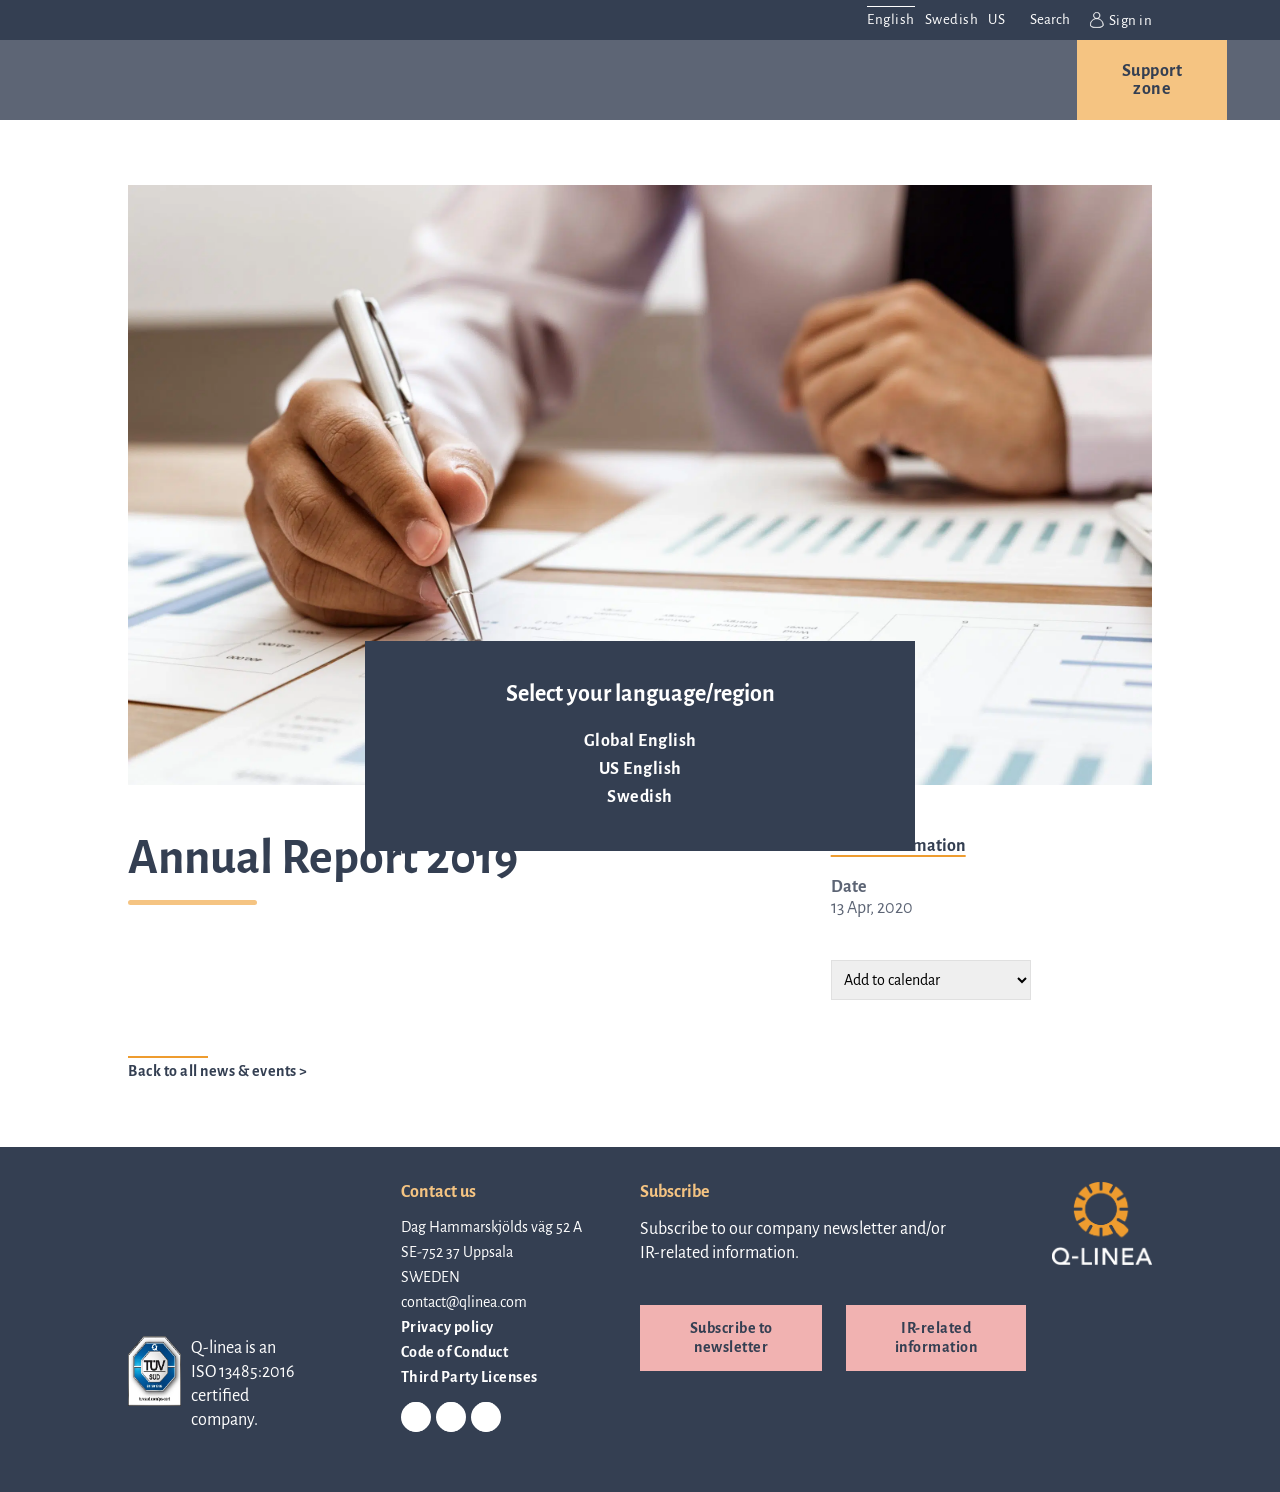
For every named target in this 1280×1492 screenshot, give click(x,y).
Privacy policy (447, 1327)
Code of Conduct (455, 1352)
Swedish (640, 797)
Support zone (1152, 80)
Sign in (1121, 20)
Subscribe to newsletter (731, 1337)
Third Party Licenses (469, 1377)
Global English (640, 741)
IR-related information (936, 1337)
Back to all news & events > (218, 1071)
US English (640, 769)
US (996, 19)
